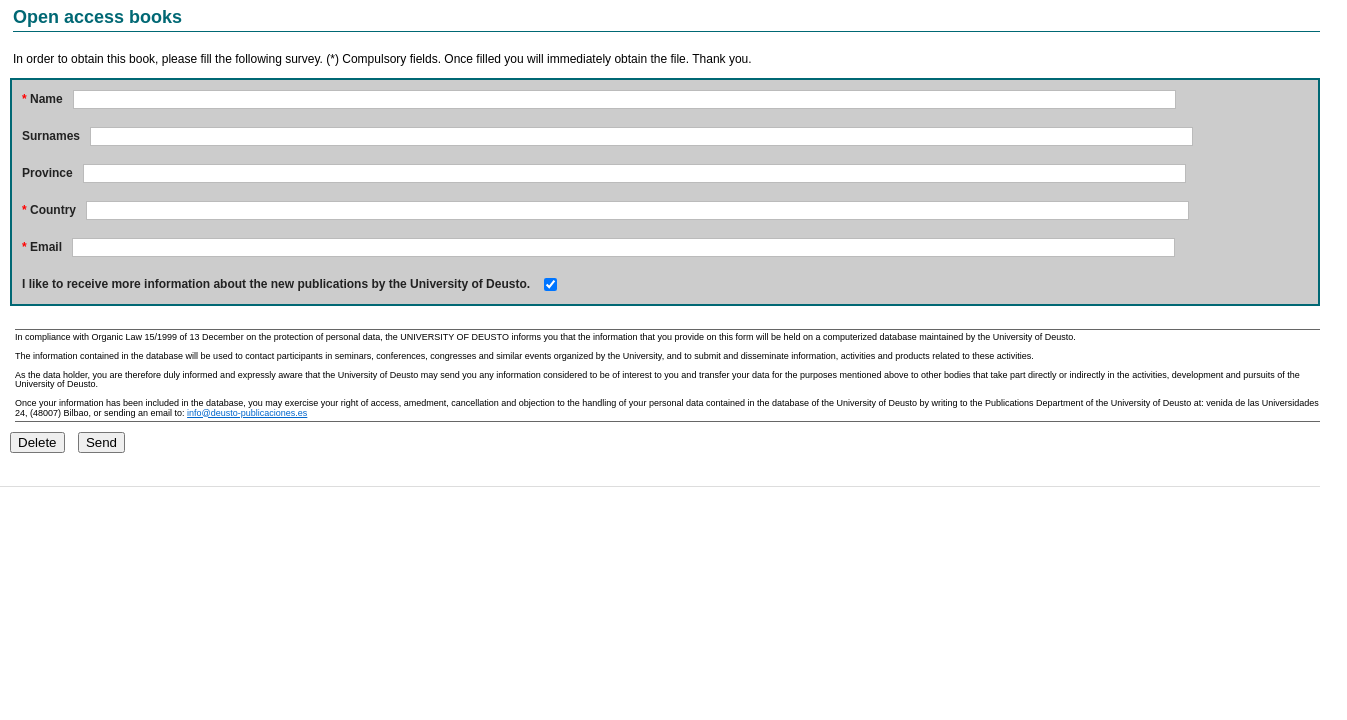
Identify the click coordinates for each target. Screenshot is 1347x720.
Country (49, 210)
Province (47, 173)
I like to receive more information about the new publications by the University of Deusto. (276, 284)
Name (42, 99)
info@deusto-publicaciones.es (247, 413)
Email (42, 247)
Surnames (51, 136)
